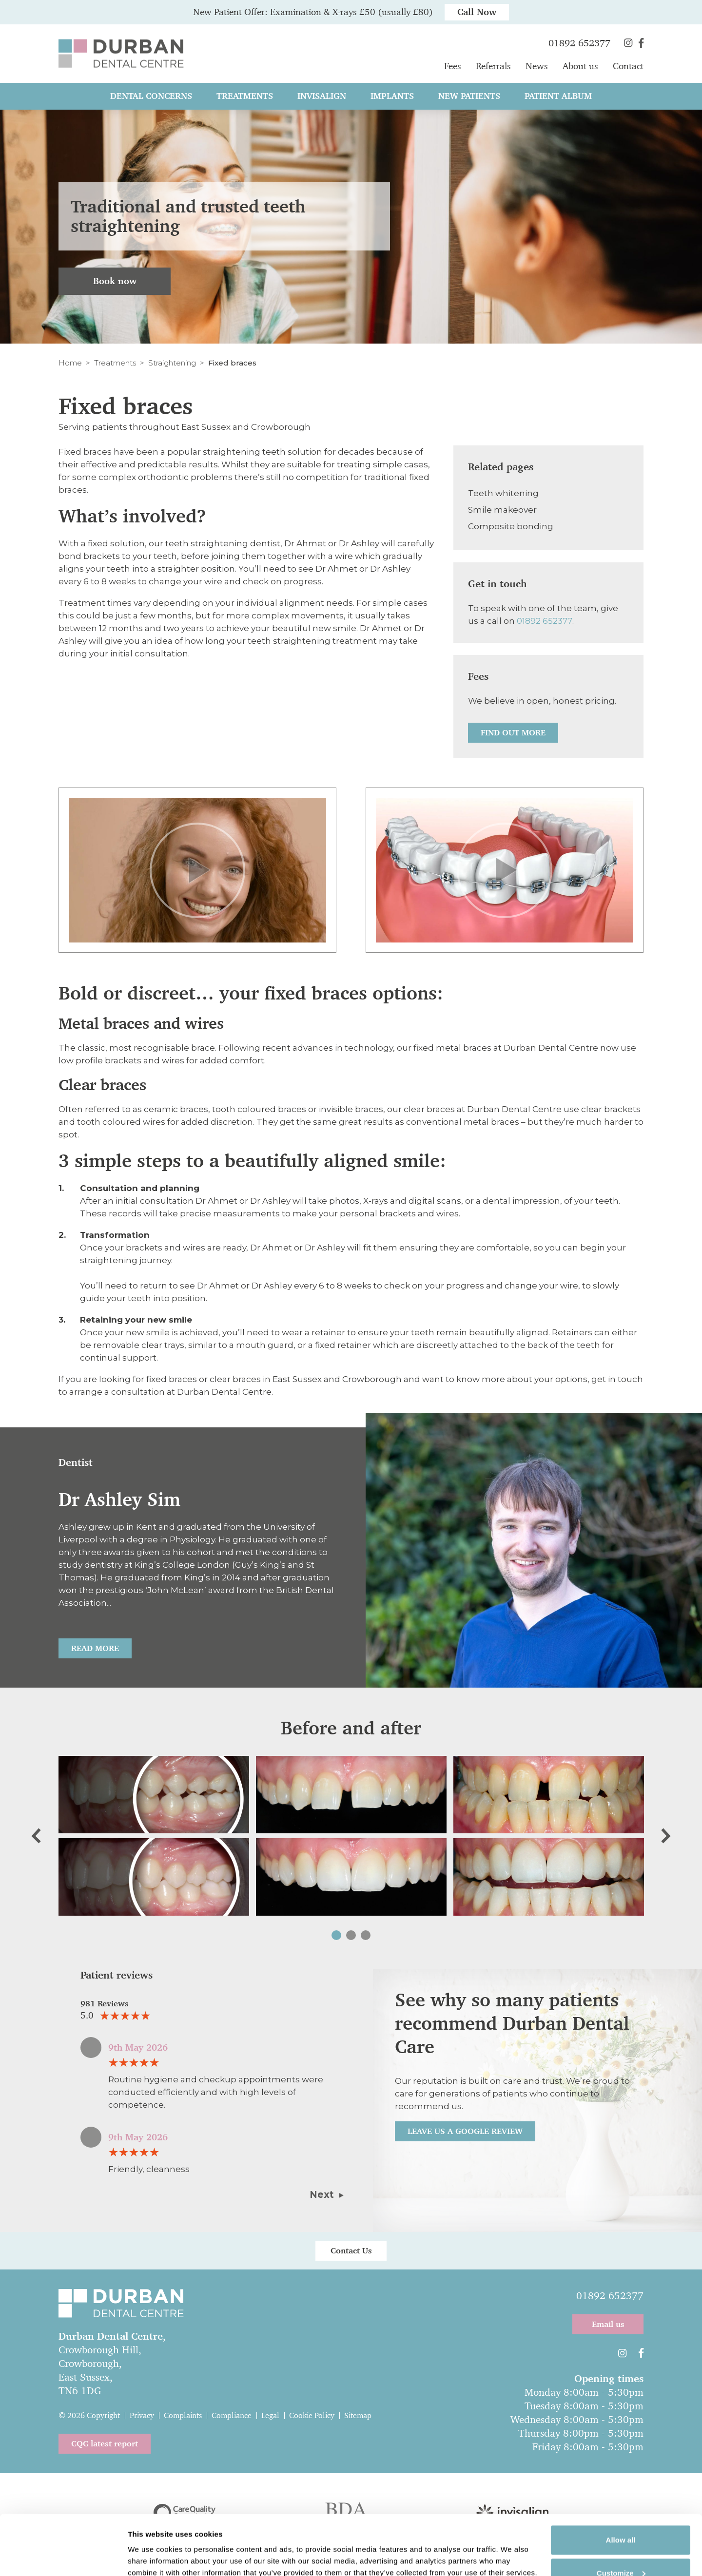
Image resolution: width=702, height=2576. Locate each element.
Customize (621, 2517)
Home (70, 362)
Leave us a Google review (465, 2131)
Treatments (115, 362)
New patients (469, 96)
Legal (270, 2415)
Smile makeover (502, 510)
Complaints (183, 2415)
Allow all (621, 2484)
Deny (621, 2549)
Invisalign (321, 96)
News (537, 66)
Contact (628, 66)
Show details (150, 2543)
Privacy (142, 2415)
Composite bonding (510, 526)
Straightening (172, 362)
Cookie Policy (311, 2415)
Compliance (232, 2415)
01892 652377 (544, 621)
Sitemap (357, 2415)
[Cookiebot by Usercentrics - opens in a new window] (63, 2557)
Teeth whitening (503, 493)
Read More (95, 1648)
